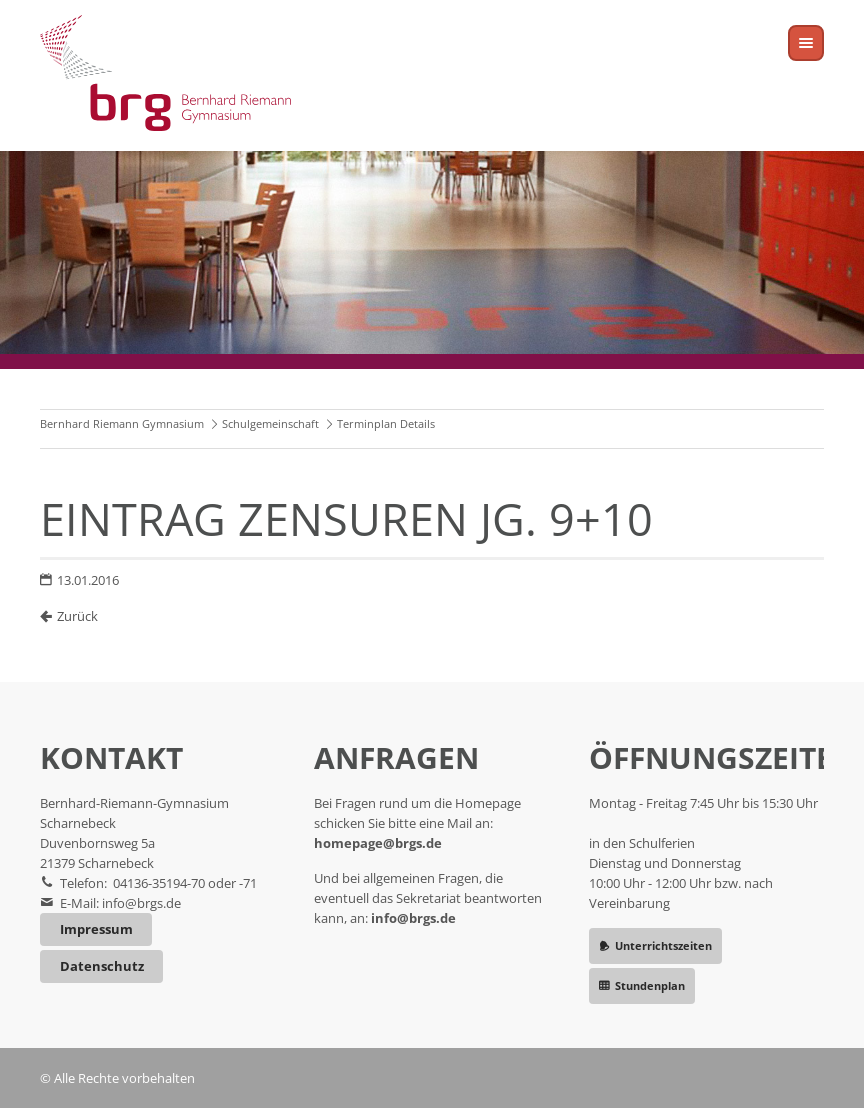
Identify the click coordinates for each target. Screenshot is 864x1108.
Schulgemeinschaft (270, 423)
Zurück (77, 616)
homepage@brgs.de (378, 843)
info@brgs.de (141, 903)
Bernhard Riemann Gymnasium (122, 423)
